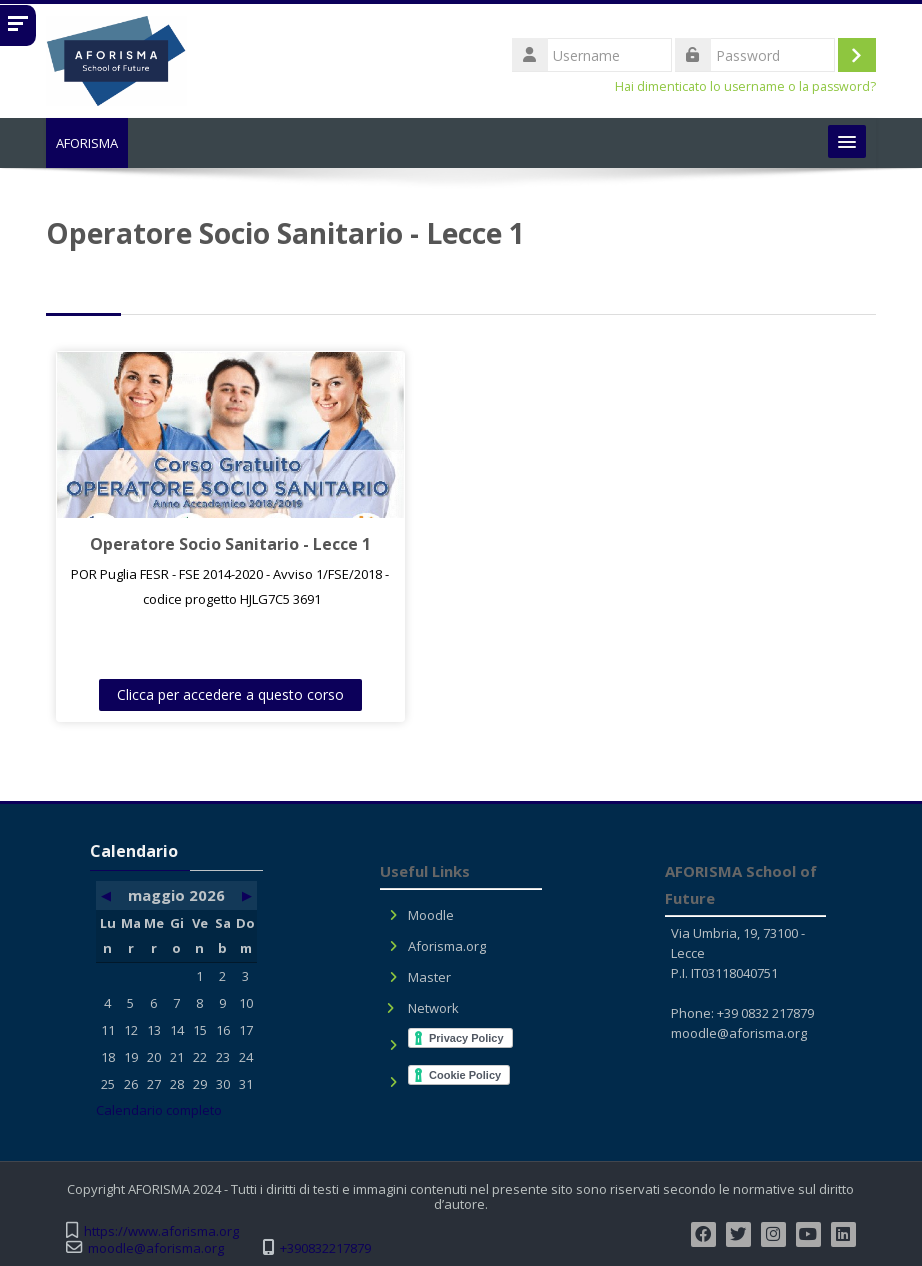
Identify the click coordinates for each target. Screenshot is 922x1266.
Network (433, 1008)
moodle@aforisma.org (739, 1033)
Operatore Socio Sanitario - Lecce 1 (219, 544)
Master (429, 977)
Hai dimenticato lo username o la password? (745, 86)
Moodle (431, 915)
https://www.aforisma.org (161, 1231)
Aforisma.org (447, 946)
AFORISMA (87, 143)
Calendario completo (159, 1110)
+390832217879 (325, 1248)
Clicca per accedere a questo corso (219, 694)
